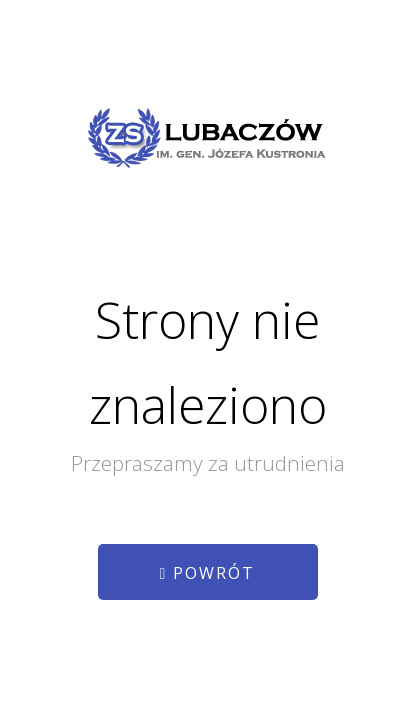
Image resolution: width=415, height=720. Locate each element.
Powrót (208, 573)
